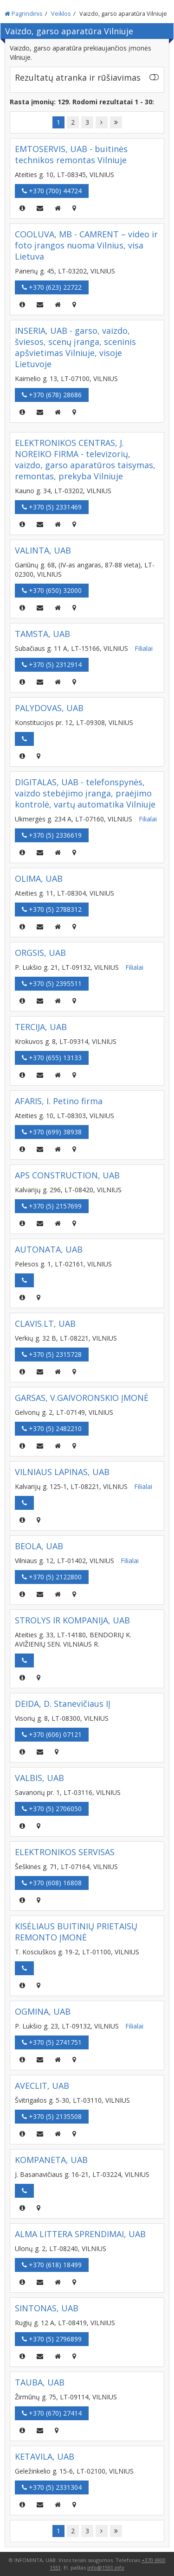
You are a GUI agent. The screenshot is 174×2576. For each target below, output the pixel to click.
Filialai (144, 648)
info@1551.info (105, 2567)
